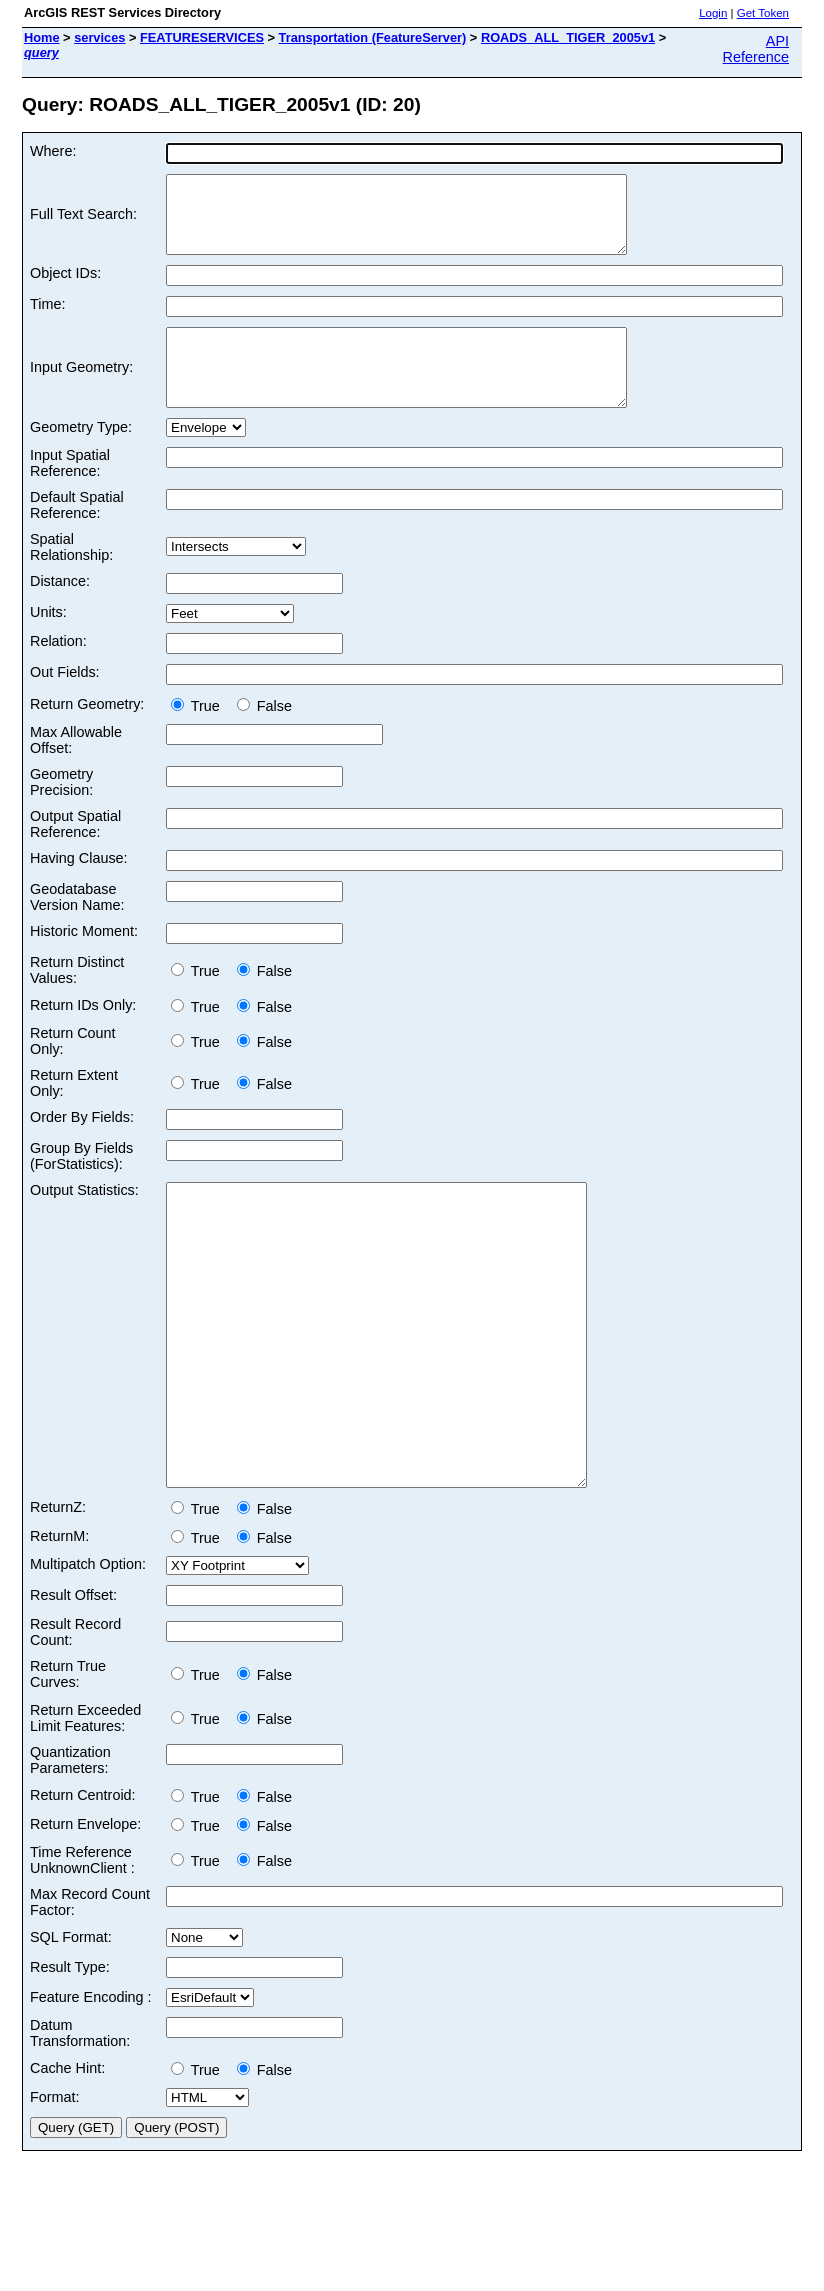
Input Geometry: (81, 390)
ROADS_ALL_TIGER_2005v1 (568, 37)
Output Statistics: (84, 1220)
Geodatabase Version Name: (77, 927)
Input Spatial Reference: (70, 493)
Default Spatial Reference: (77, 535)
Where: (53, 151)
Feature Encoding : (91, 2087)
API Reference (756, 49)
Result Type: (70, 2057)
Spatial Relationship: (71, 577)
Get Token (763, 13)
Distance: (60, 611)
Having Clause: (79, 888)
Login (713, 13)
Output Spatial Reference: (75, 854)
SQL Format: (71, 2027)
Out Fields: (65, 702)
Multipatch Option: (88, 1654)
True (199, 736)
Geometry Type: (81, 457)
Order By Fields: (82, 1147)
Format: (55, 2187)
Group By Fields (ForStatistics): (81, 1186)
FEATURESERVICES (202, 37)
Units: (48, 642)
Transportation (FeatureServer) (373, 37)
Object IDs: (65, 288)
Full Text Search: (83, 222)
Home (42, 37)
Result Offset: (73, 1685)
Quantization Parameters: (70, 1850)
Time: (47, 319)
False (264, 736)
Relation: (58, 671)
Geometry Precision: (61, 812)
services (99, 37)
